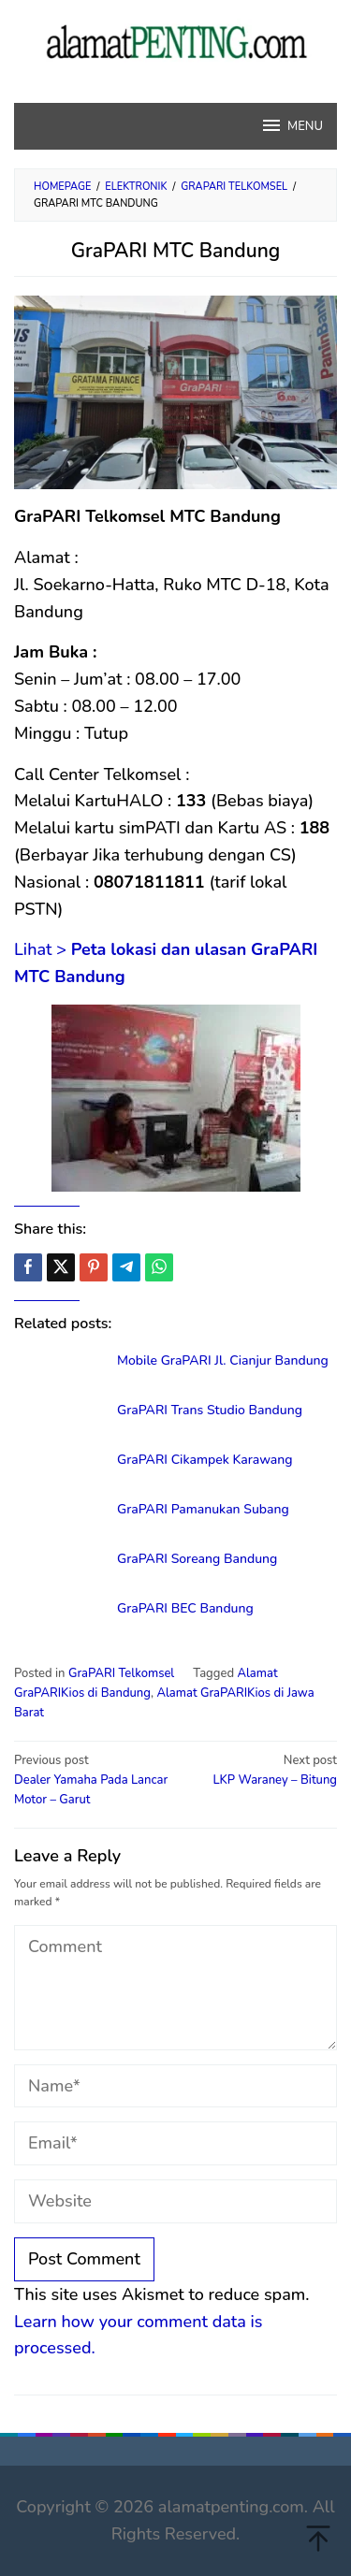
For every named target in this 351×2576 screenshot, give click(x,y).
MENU (291, 125)
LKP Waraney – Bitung (259, 1769)
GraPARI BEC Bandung (185, 1608)
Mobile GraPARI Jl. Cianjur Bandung (223, 1360)
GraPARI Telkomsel (121, 1673)
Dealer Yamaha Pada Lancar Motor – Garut (91, 1779)
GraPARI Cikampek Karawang (205, 1460)
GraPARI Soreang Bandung (197, 1559)
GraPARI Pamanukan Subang (203, 1509)
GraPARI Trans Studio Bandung (209, 1410)
